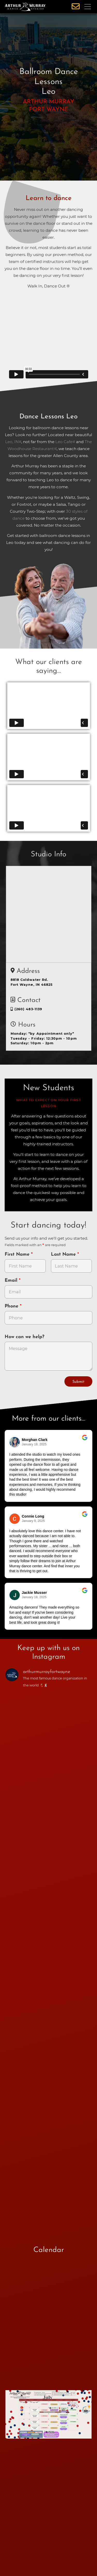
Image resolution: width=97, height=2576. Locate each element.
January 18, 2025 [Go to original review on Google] (34, 1444)
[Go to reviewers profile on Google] (14, 1442)
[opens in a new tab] (48, 2418)
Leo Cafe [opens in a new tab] (63, 441)
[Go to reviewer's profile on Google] (14, 1518)
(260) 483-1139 (26, 1009)
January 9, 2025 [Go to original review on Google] (33, 1521)
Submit (78, 1382)
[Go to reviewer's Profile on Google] (14, 1595)
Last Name (64, 1254)
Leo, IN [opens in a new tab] (12, 441)
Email (12, 1280)
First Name (18, 1254)
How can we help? (24, 1337)
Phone (12, 1306)
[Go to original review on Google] (85, 1441)
